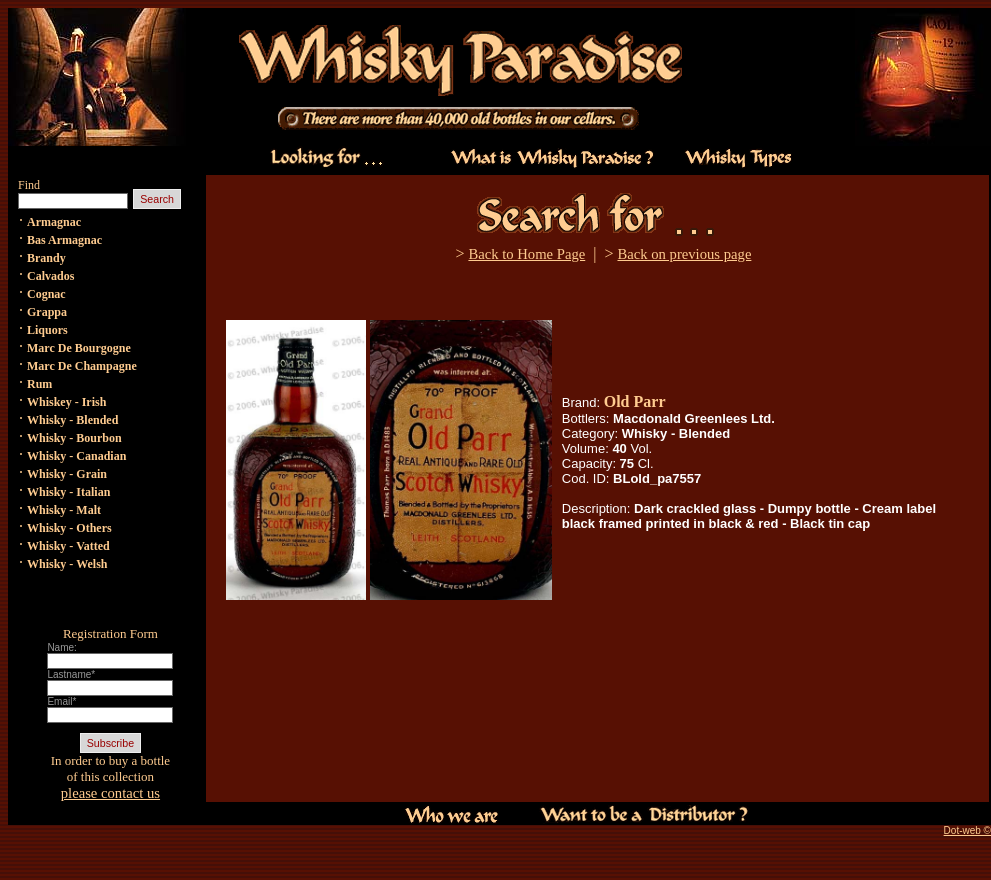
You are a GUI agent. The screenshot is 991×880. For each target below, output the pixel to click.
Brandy (46, 258)
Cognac (46, 294)
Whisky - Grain (67, 474)
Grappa (47, 312)
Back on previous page (684, 254)
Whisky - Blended (72, 420)
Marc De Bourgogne (79, 348)
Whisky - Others (69, 528)
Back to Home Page (526, 254)
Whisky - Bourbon (74, 438)
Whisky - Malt (64, 510)
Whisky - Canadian (76, 456)
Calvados (50, 276)
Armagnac (54, 222)
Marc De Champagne (82, 366)
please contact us (110, 793)
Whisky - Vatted (68, 546)
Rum (39, 384)
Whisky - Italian (68, 492)
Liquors (47, 330)
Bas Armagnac (64, 240)
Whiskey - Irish (66, 402)
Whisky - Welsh (67, 564)
